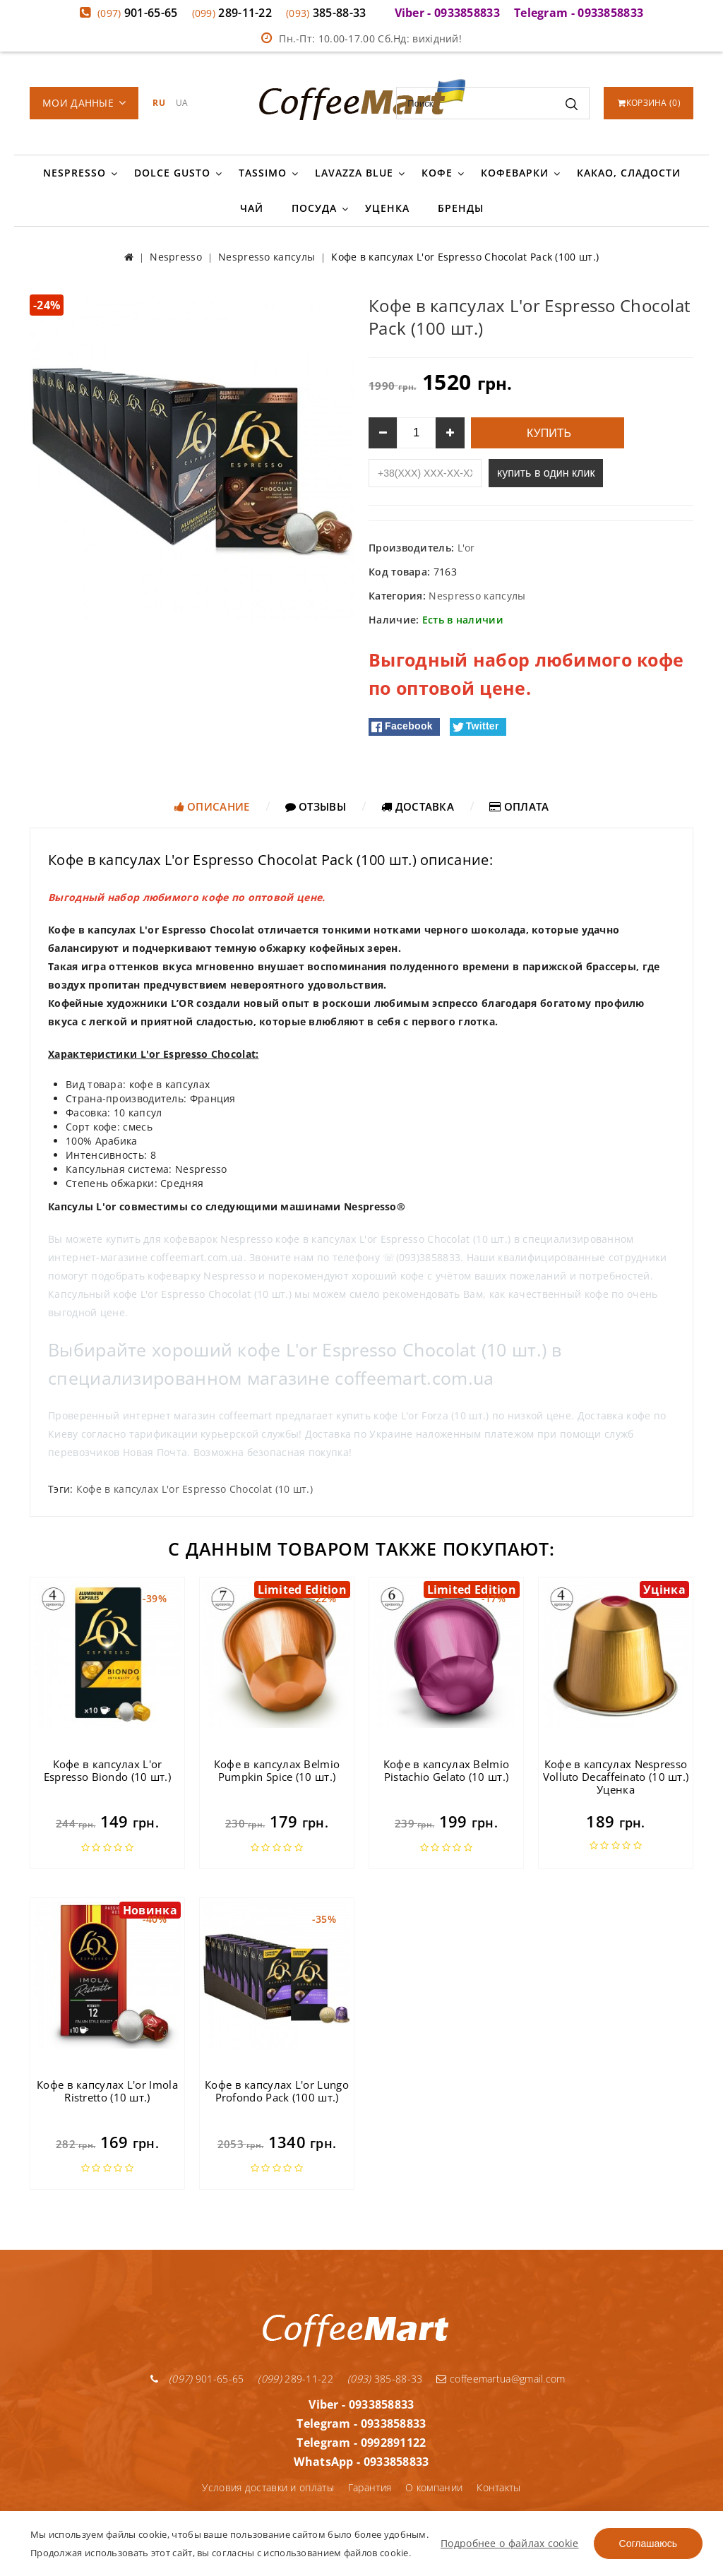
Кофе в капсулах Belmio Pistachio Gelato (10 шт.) (446, 1770)
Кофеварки (515, 172)
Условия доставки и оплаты (268, 2487)
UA (182, 103)
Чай (251, 208)
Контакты (498, 2487)
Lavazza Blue (354, 172)
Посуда (314, 208)
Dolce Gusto (172, 172)
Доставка (417, 806)
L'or (466, 547)
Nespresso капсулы (477, 595)
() (649, 103)
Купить (547, 433)
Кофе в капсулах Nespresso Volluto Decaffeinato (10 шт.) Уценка (616, 1776)
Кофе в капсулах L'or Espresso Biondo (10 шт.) (107, 1770)
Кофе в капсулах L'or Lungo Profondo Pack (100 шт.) (277, 2090)
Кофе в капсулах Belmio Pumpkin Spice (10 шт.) (277, 1770)
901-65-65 (137, 12)
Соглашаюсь (648, 2543)
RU (159, 103)
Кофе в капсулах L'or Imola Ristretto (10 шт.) (107, 2090)
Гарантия (369, 2487)
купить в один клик (545, 473)
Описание (212, 806)
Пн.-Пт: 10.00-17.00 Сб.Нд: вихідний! (361, 38)
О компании (433, 2487)
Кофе (437, 172)
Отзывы (315, 806)
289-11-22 (232, 12)
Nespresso (74, 172)
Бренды (461, 208)
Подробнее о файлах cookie (510, 2543)
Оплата (519, 806)
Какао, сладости (629, 172)
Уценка (387, 208)
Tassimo (263, 172)
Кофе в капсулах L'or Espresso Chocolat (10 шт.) (194, 1489)
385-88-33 (326, 12)
